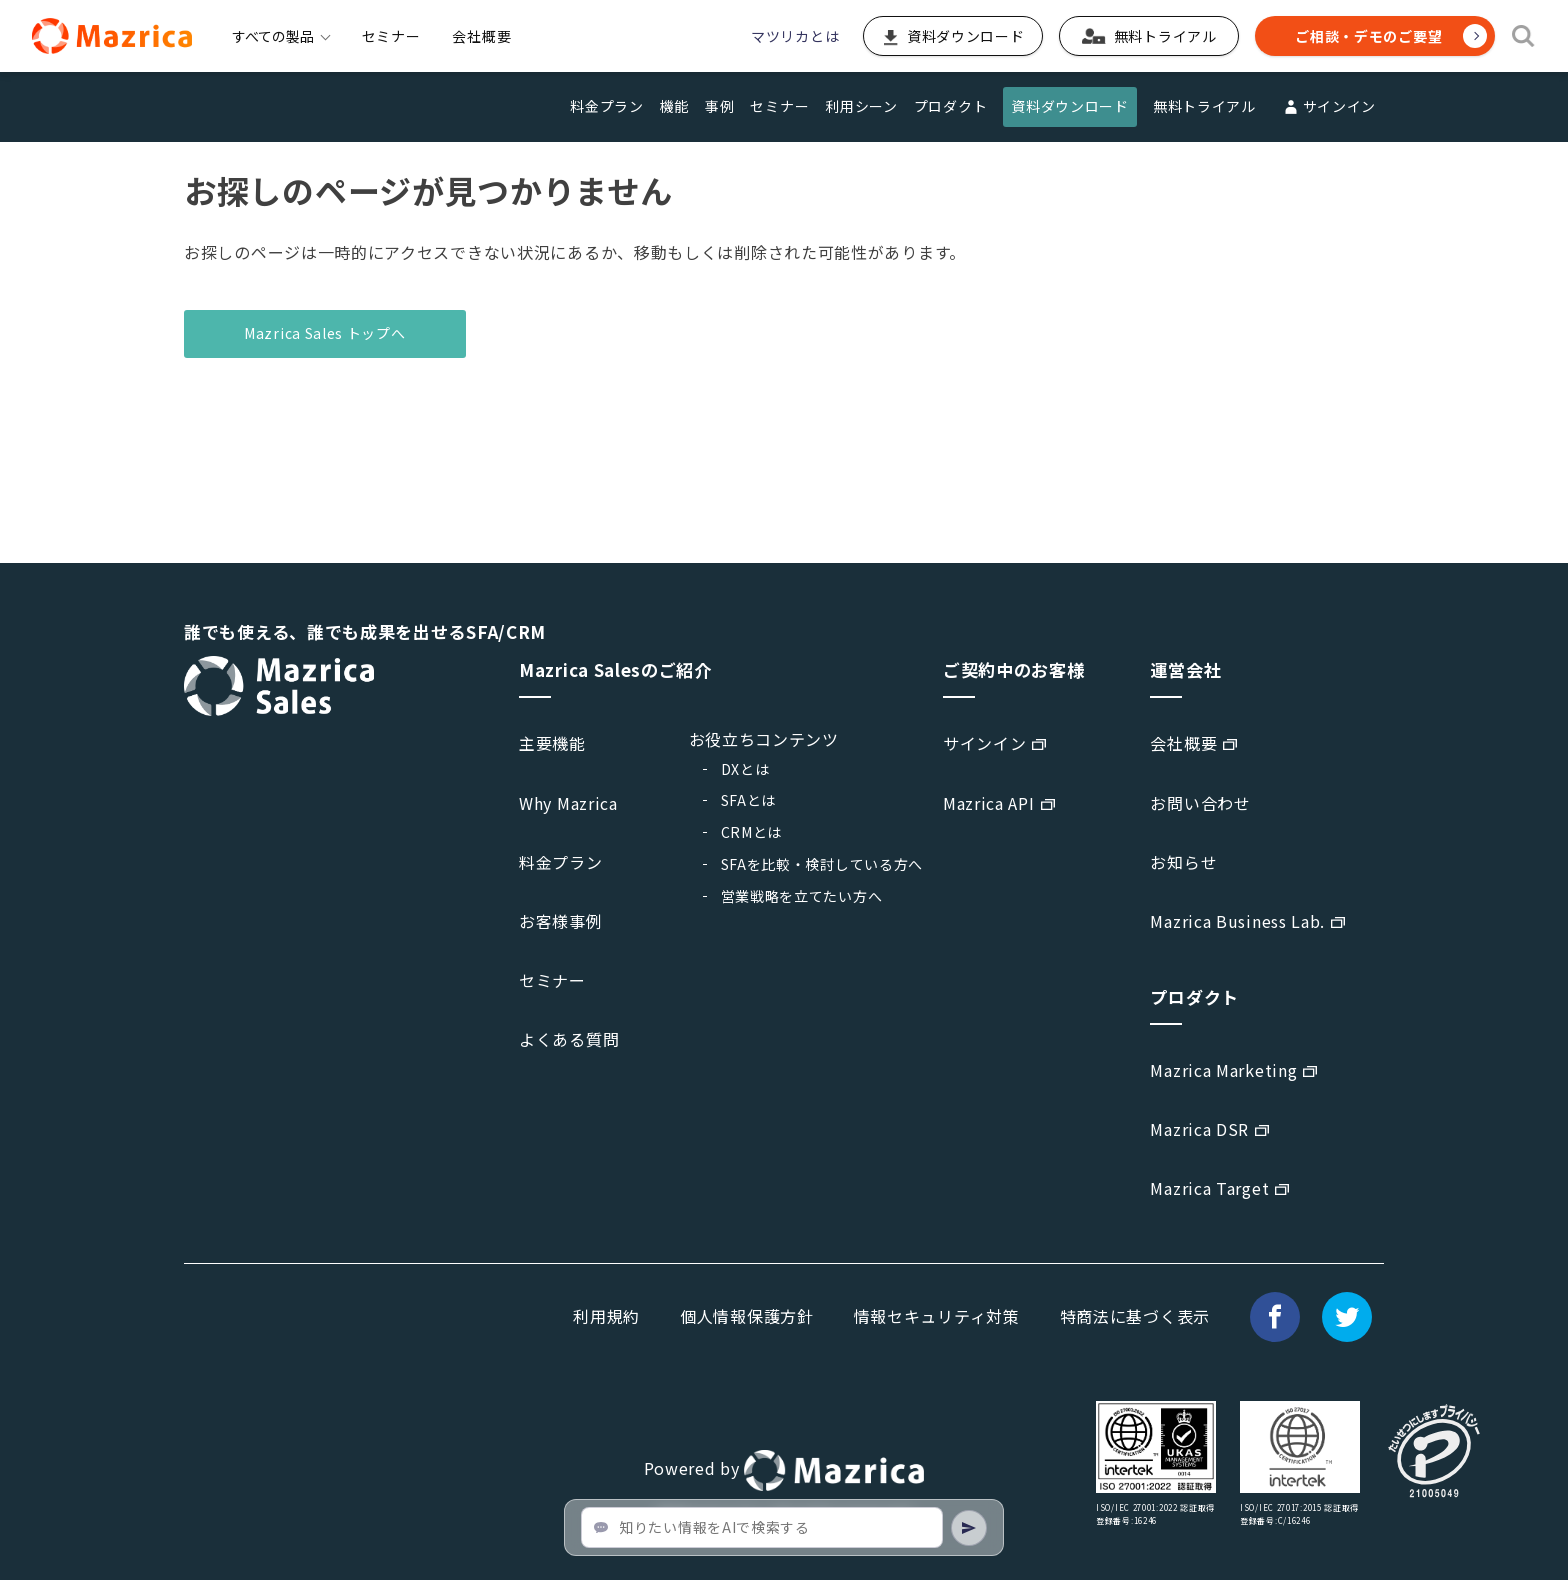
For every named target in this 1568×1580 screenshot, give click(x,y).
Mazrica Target (1209, 1188)
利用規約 (606, 1316)
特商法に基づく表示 (1135, 1316)
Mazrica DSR (1199, 1129)
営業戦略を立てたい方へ (802, 896)
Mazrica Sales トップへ (325, 333)
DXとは (745, 769)
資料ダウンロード (1070, 106)
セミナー (391, 36)
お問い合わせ (1200, 803)
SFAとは (749, 800)
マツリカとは (795, 36)
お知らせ (1183, 862)
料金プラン (607, 106)
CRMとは (752, 832)
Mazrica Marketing (1223, 1070)
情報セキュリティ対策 (937, 1316)
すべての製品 (281, 36)
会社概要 (481, 36)
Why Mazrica (568, 803)
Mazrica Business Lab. (1237, 921)
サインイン (1328, 107)
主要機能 (552, 743)
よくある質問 (569, 1039)
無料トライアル (1204, 106)
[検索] (1523, 36)
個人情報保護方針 (747, 1316)
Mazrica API (989, 803)
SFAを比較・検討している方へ (822, 864)
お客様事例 (561, 921)
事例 (719, 106)
